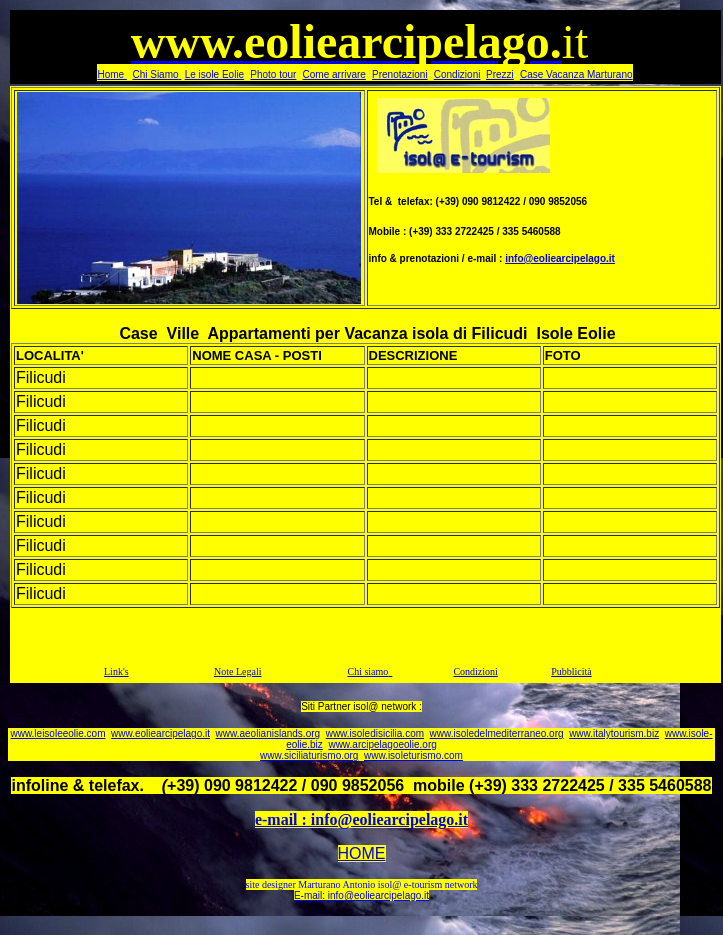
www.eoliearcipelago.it (160, 733)
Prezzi (500, 74)
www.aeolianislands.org (268, 733)
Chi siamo (367, 671)
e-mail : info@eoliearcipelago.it (361, 819)
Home (111, 74)
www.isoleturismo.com (413, 755)
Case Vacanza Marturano (576, 74)
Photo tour (273, 74)
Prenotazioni (400, 74)
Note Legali (237, 671)
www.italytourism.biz (614, 733)
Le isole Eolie (214, 74)
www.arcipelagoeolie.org (382, 744)
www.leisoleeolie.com (57, 733)
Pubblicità (571, 671)
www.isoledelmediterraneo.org (497, 733)
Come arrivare (334, 74)
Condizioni (457, 74)
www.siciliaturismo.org (309, 755)
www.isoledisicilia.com (375, 733)
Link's (116, 671)
